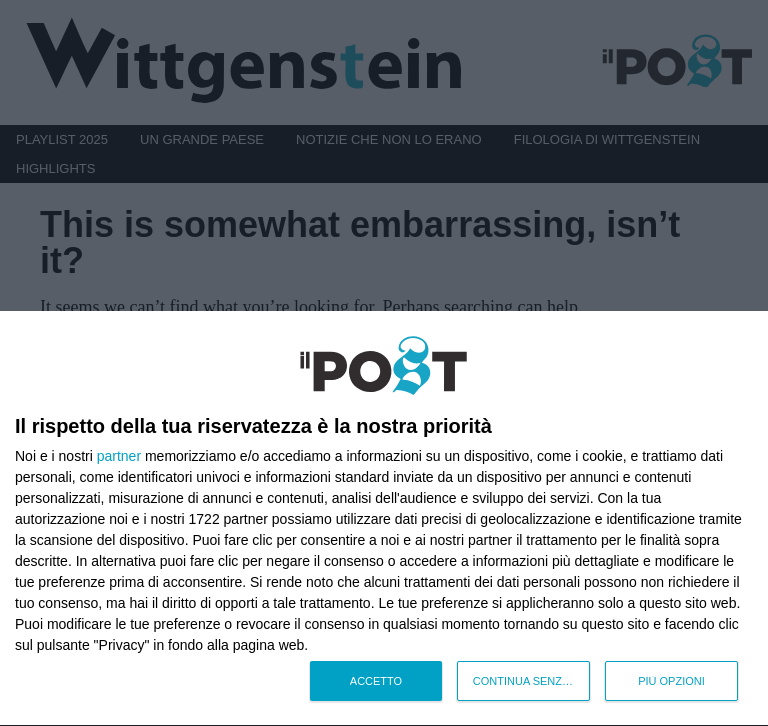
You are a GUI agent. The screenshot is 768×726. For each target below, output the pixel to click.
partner (119, 456)
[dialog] (384, 519)
